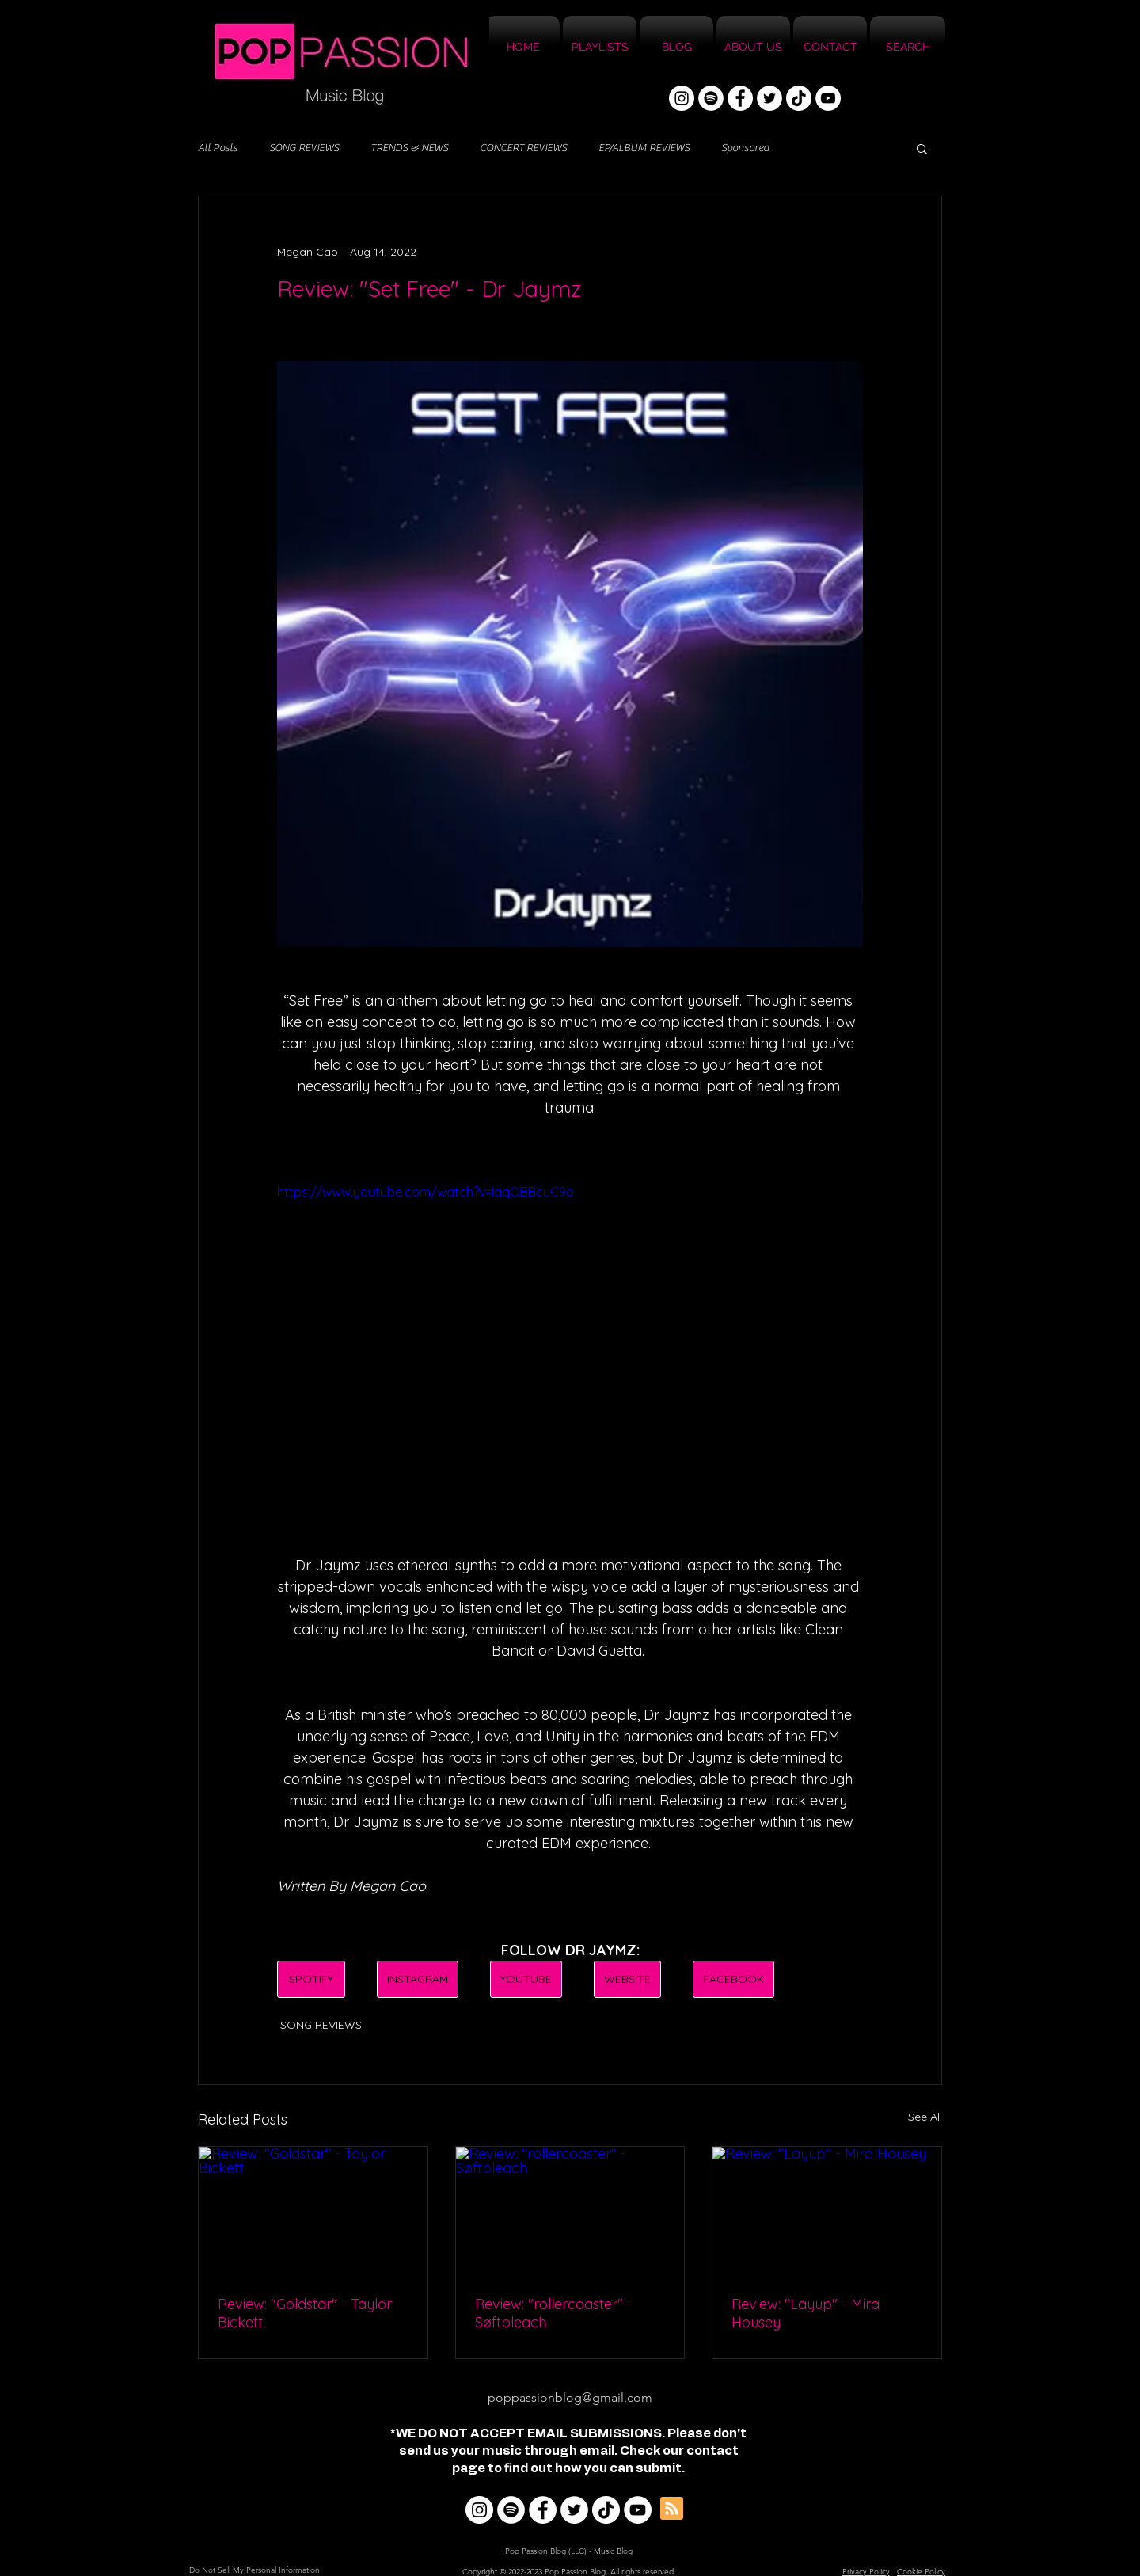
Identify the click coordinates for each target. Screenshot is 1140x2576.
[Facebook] (740, 98)
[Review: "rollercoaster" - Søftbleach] (570, 2211)
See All (925, 2117)
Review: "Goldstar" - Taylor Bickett (305, 2313)
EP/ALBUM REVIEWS (644, 148)
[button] (921, 148)
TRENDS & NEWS (409, 148)
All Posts (218, 148)
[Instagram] (681, 98)
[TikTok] (798, 98)
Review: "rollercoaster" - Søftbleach (554, 2313)
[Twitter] (769, 98)
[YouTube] (828, 98)
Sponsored (745, 148)
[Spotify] (711, 98)
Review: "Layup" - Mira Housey (806, 2313)
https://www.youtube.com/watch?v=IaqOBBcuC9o (425, 1192)
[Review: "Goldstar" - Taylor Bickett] (313, 2211)
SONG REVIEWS (304, 148)
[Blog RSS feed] (671, 2509)
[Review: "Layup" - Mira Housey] (826, 2211)
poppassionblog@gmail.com (570, 2397)
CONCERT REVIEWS (523, 148)
